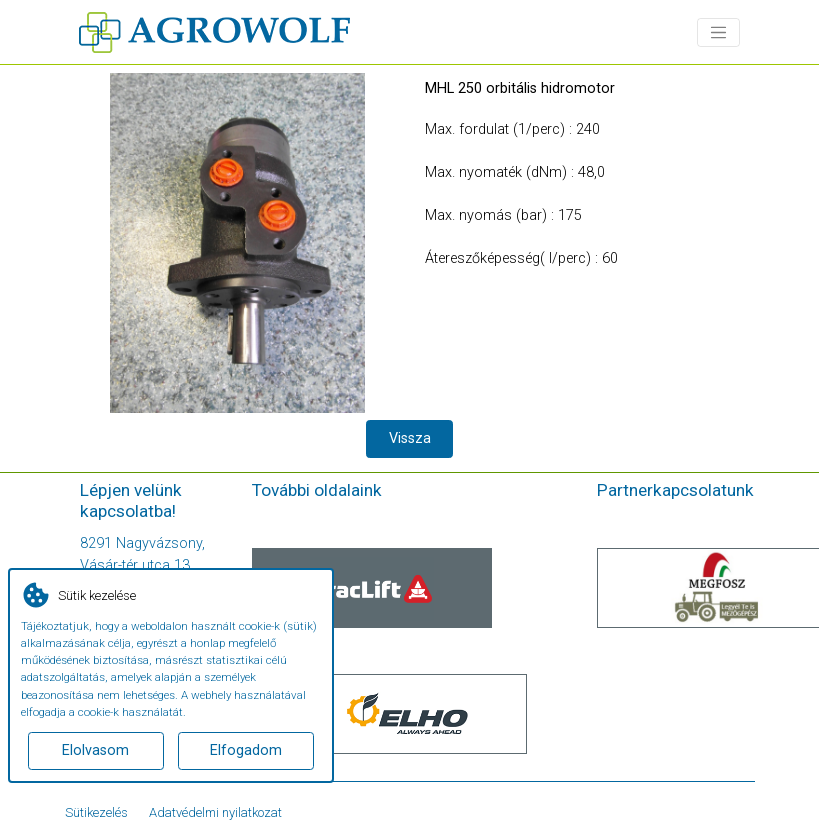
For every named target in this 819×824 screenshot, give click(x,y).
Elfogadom (246, 750)
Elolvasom (95, 750)
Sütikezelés (96, 812)
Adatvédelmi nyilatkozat (215, 812)
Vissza (410, 438)
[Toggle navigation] (718, 32)
